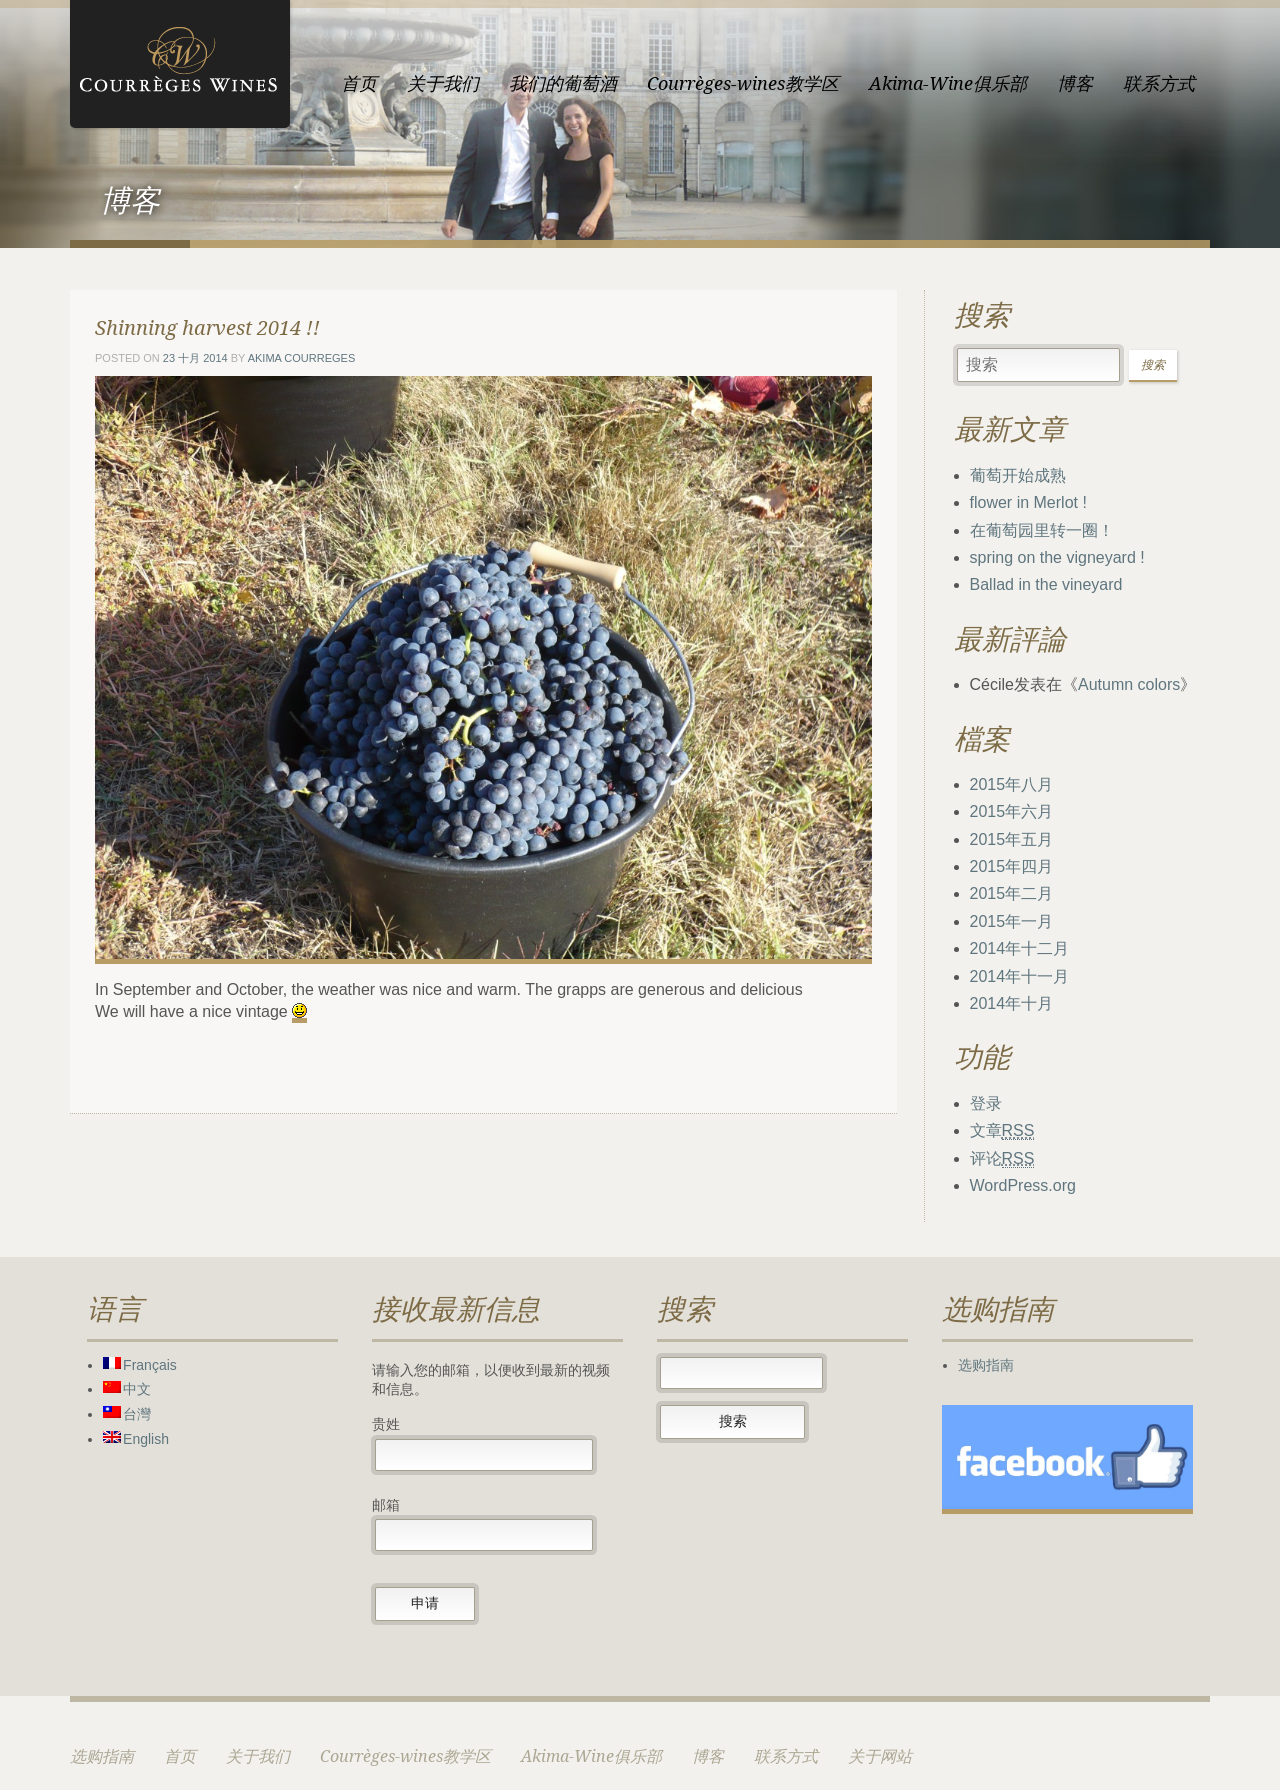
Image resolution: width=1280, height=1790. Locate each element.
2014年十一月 (1020, 976)
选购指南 (986, 1365)
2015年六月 (1012, 811)
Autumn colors (1129, 684)
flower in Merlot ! (1028, 502)
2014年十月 (1012, 1003)
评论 (1002, 1159)
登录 (986, 1103)
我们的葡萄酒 (563, 83)
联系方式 (1159, 83)
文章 (1002, 1131)
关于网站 (880, 1756)
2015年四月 (1012, 866)
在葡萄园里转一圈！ (1042, 530)
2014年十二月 (1020, 948)
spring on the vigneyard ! (1057, 557)
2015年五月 (1012, 839)
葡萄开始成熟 (1018, 475)
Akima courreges (302, 358)
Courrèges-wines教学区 (743, 83)
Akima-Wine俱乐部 (948, 83)
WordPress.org (1023, 1185)
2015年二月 (1012, 893)
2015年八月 (1012, 784)
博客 (1075, 83)
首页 (359, 83)
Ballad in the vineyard (1046, 584)
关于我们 (443, 83)
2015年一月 (1012, 921)
